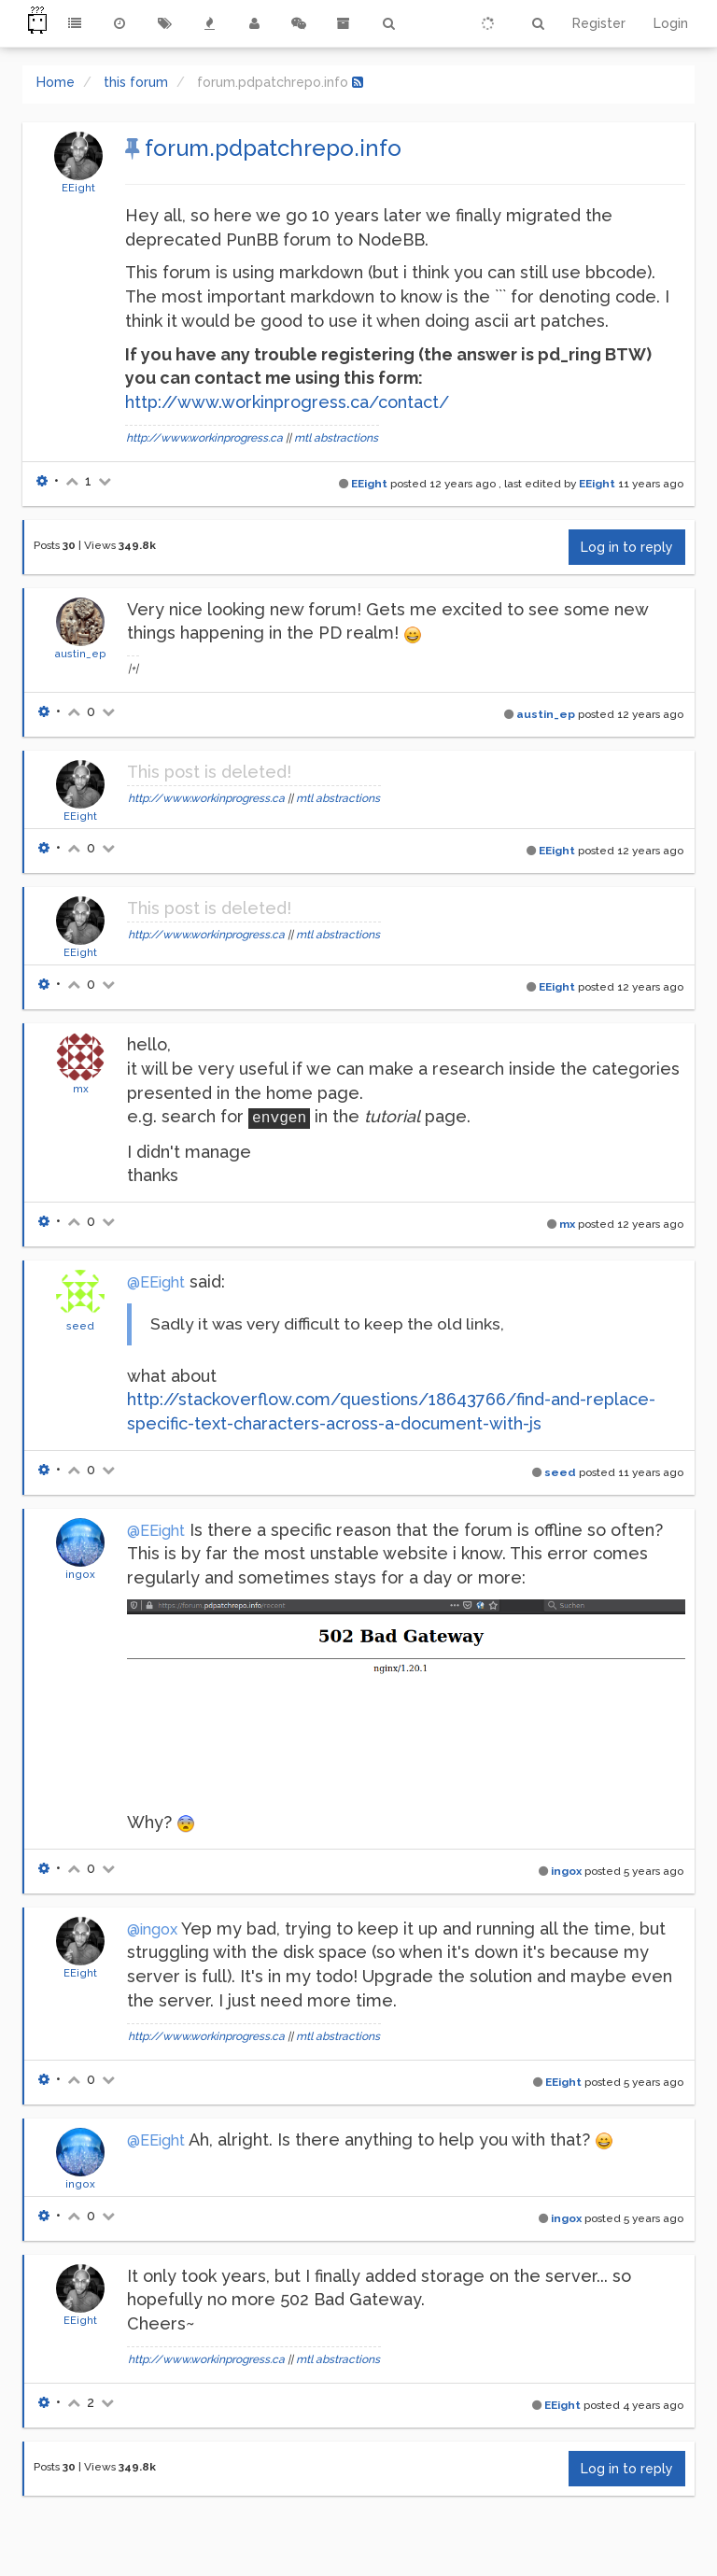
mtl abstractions (336, 437)
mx (81, 1088)
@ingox (152, 1929)
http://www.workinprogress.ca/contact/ (287, 402)
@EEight (156, 1282)
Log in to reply (627, 547)
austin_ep (80, 653)
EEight (78, 187)
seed (80, 1325)
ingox (80, 1574)
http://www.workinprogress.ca (204, 437)
